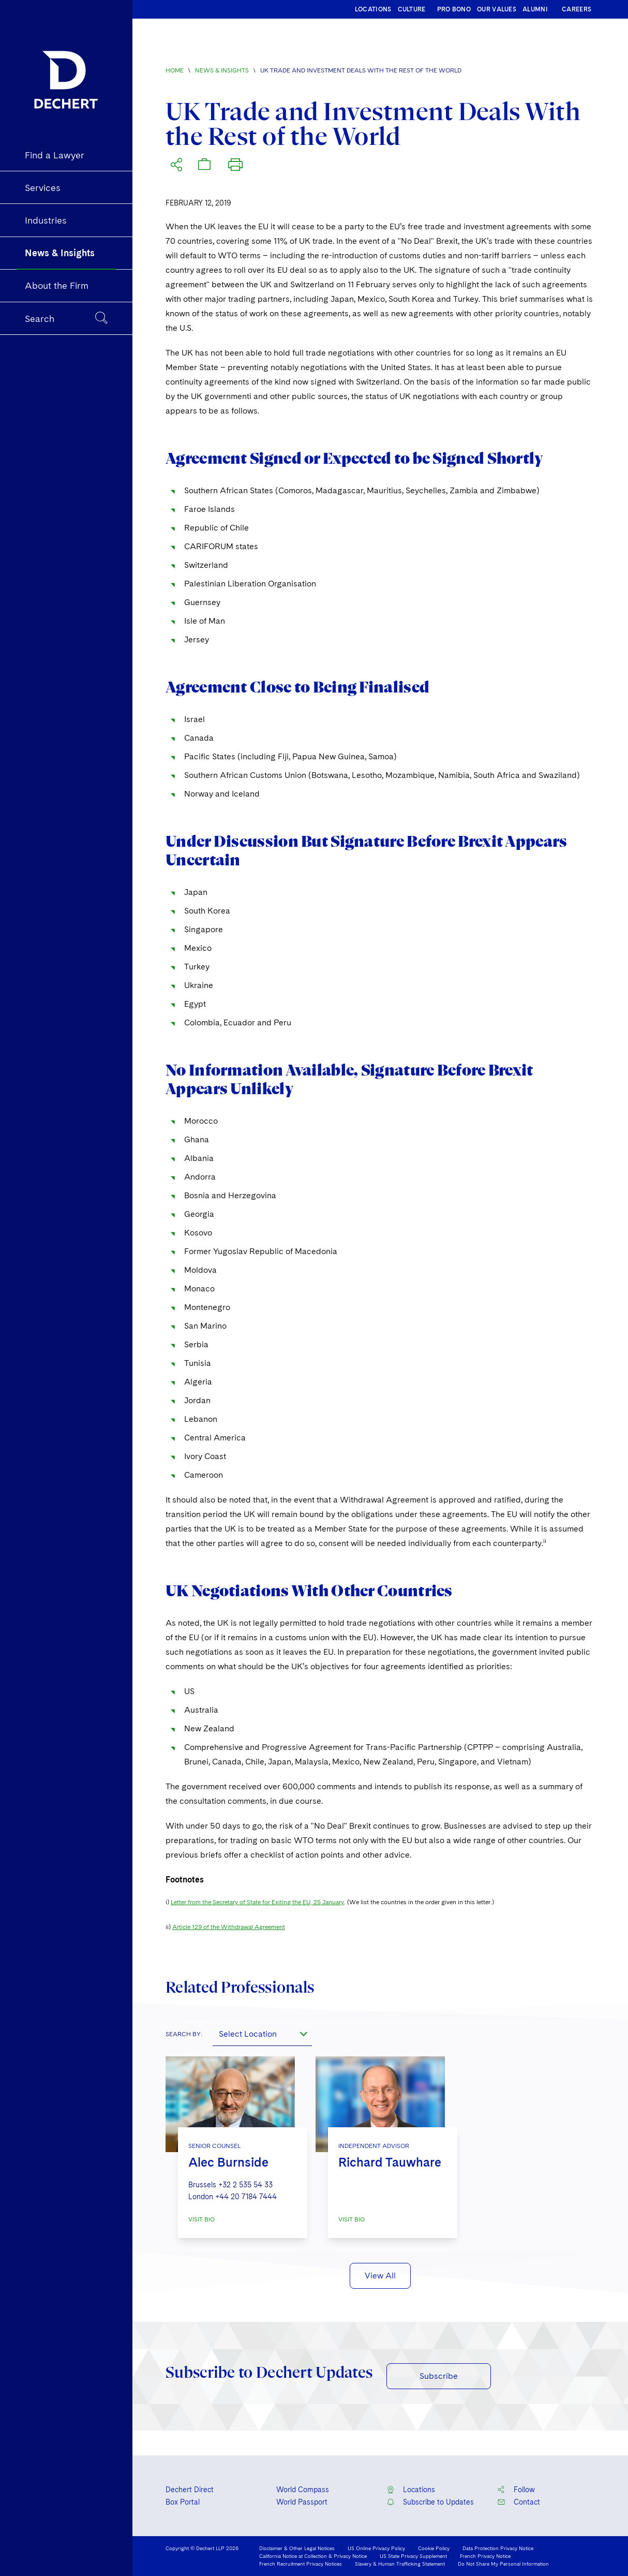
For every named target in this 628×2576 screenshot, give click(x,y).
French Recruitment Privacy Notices (300, 2563)
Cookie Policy (434, 2548)
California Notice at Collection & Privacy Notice (313, 2556)
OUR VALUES (496, 9)
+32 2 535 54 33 (245, 2185)
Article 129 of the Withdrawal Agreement (228, 1927)
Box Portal (183, 2502)
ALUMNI (535, 9)
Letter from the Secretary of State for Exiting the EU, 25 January (257, 1902)
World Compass (302, 2489)
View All (380, 2275)
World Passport (301, 2502)
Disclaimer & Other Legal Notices (297, 2548)
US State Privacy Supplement (413, 2556)
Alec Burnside (228, 2162)
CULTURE (412, 9)
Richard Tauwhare (389, 2162)
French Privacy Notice (485, 2556)
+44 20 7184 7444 (246, 2196)
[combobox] (262, 2033)
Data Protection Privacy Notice (497, 2548)
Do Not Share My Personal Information (503, 2563)
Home (175, 70)
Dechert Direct (190, 2489)
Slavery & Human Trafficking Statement (400, 2563)
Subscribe (439, 2376)
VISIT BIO (201, 2219)
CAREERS (576, 9)
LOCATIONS (373, 9)
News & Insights (222, 70)
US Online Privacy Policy (376, 2548)
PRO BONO (454, 9)
